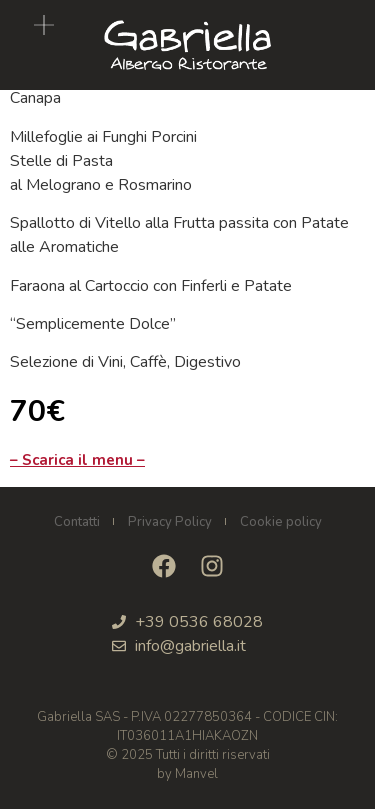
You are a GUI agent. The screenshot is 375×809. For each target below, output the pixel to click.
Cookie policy (281, 522)
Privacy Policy (170, 522)
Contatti (77, 522)
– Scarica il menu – (77, 460)
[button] (44, 27)
